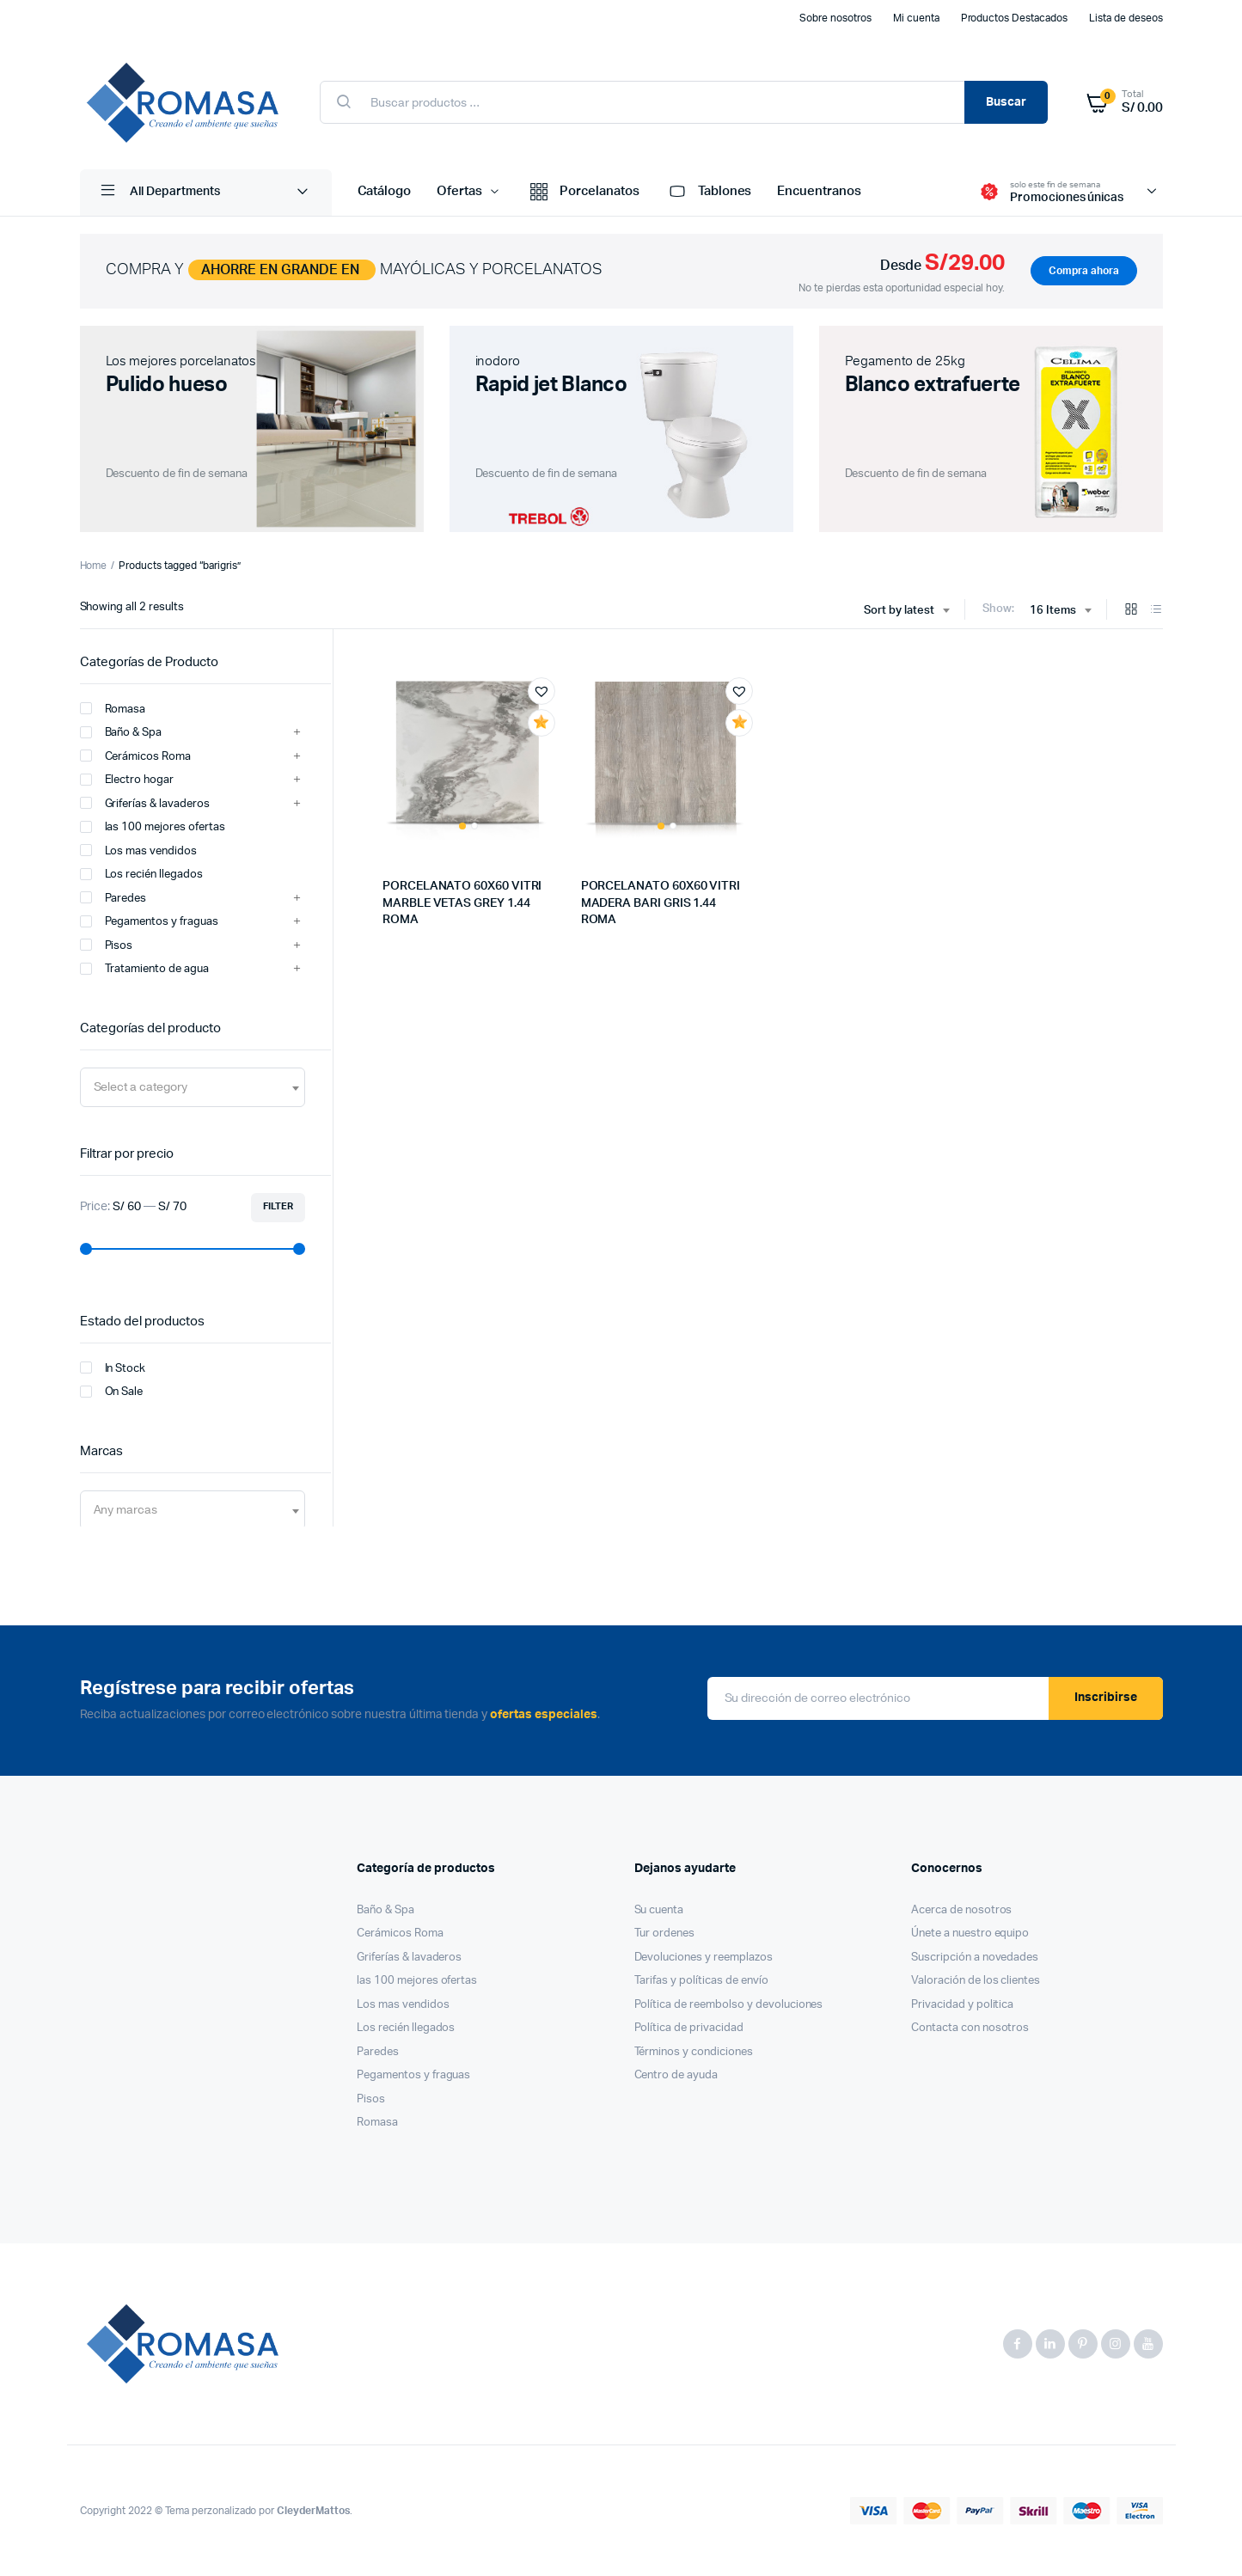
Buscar (1006, 102)
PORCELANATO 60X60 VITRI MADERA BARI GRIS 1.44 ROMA (660, 903)
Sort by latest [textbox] (899, 610)
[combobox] (906, 611)
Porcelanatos (583, 192)
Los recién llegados (141, 874)
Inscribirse (1105, 1698)
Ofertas (459, 191)
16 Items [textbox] (1053, 610)
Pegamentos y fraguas (149, 921)
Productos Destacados (1014, 18)
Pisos (106, 945)
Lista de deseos (1126, 18)
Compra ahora (1084, 271)
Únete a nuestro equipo (970, 1933)
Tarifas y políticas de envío (701, 1980)
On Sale (112, 1392)
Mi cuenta (916, 18)
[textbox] (141, 1087)
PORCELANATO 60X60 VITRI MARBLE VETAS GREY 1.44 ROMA (461, 903)
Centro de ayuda (676, 2075)
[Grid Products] (1131, 610)
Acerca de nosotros (961, 1910)
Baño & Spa (121, 732)
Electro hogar (127, 780)
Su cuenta (659, 1910)
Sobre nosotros (835, 18)
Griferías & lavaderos (145, 803)
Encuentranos (819, 191)
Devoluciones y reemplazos (703, 1957)
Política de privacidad (688, 2028)
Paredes (113, 897)
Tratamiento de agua (144, 969)
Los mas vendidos (139, 850)
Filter (278, 1206)
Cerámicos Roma (136, 756)
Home (93, 565)
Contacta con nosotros (970, 2028)
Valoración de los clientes (975, 1980)
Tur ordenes (664, 1933)
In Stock (113, 1367)
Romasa (113, 708)
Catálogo (385, 191)
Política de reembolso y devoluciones (728, 2004)
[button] (541, 691)
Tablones (708, 192)
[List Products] (1156, 610)
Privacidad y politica (962, 2004)
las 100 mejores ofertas (152, 827)
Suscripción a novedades (974, 1957)
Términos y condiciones (693, 2052)
